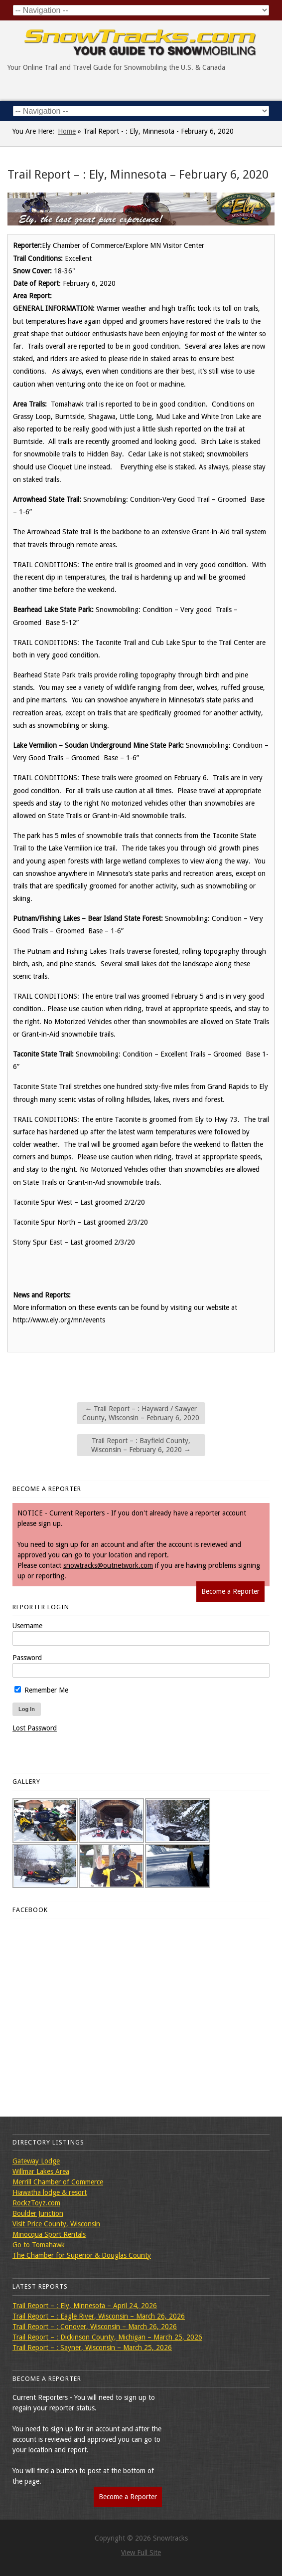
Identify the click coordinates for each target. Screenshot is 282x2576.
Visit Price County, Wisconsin (56, 2224)
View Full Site (141, 2553)
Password (27, 1658)
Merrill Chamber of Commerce (57, 2182)
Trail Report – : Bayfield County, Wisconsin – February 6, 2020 (141, 1445)
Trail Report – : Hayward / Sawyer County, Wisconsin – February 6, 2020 (140, 1413)
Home (67, 131)
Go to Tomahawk (38, 2245)
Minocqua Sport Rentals (49, 2234)
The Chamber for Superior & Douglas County (81, 2255)
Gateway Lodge (36, 2161)
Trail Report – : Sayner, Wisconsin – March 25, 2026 (92, 2348)
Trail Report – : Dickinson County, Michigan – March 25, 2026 (107, 2337)
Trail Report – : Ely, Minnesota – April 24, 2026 (84, 2306)
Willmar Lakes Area (40, 2171)
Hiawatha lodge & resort (49, 2192)
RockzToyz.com (36, 2203)
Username (27, 1626)
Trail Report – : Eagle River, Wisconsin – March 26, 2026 (98, 2316)
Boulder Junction (37, 2213)
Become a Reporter (230, 1591)
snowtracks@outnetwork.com (108, 1565)
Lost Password (34, 1728)
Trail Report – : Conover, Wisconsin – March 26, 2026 (94, 2327)
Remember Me (41, 1690)
